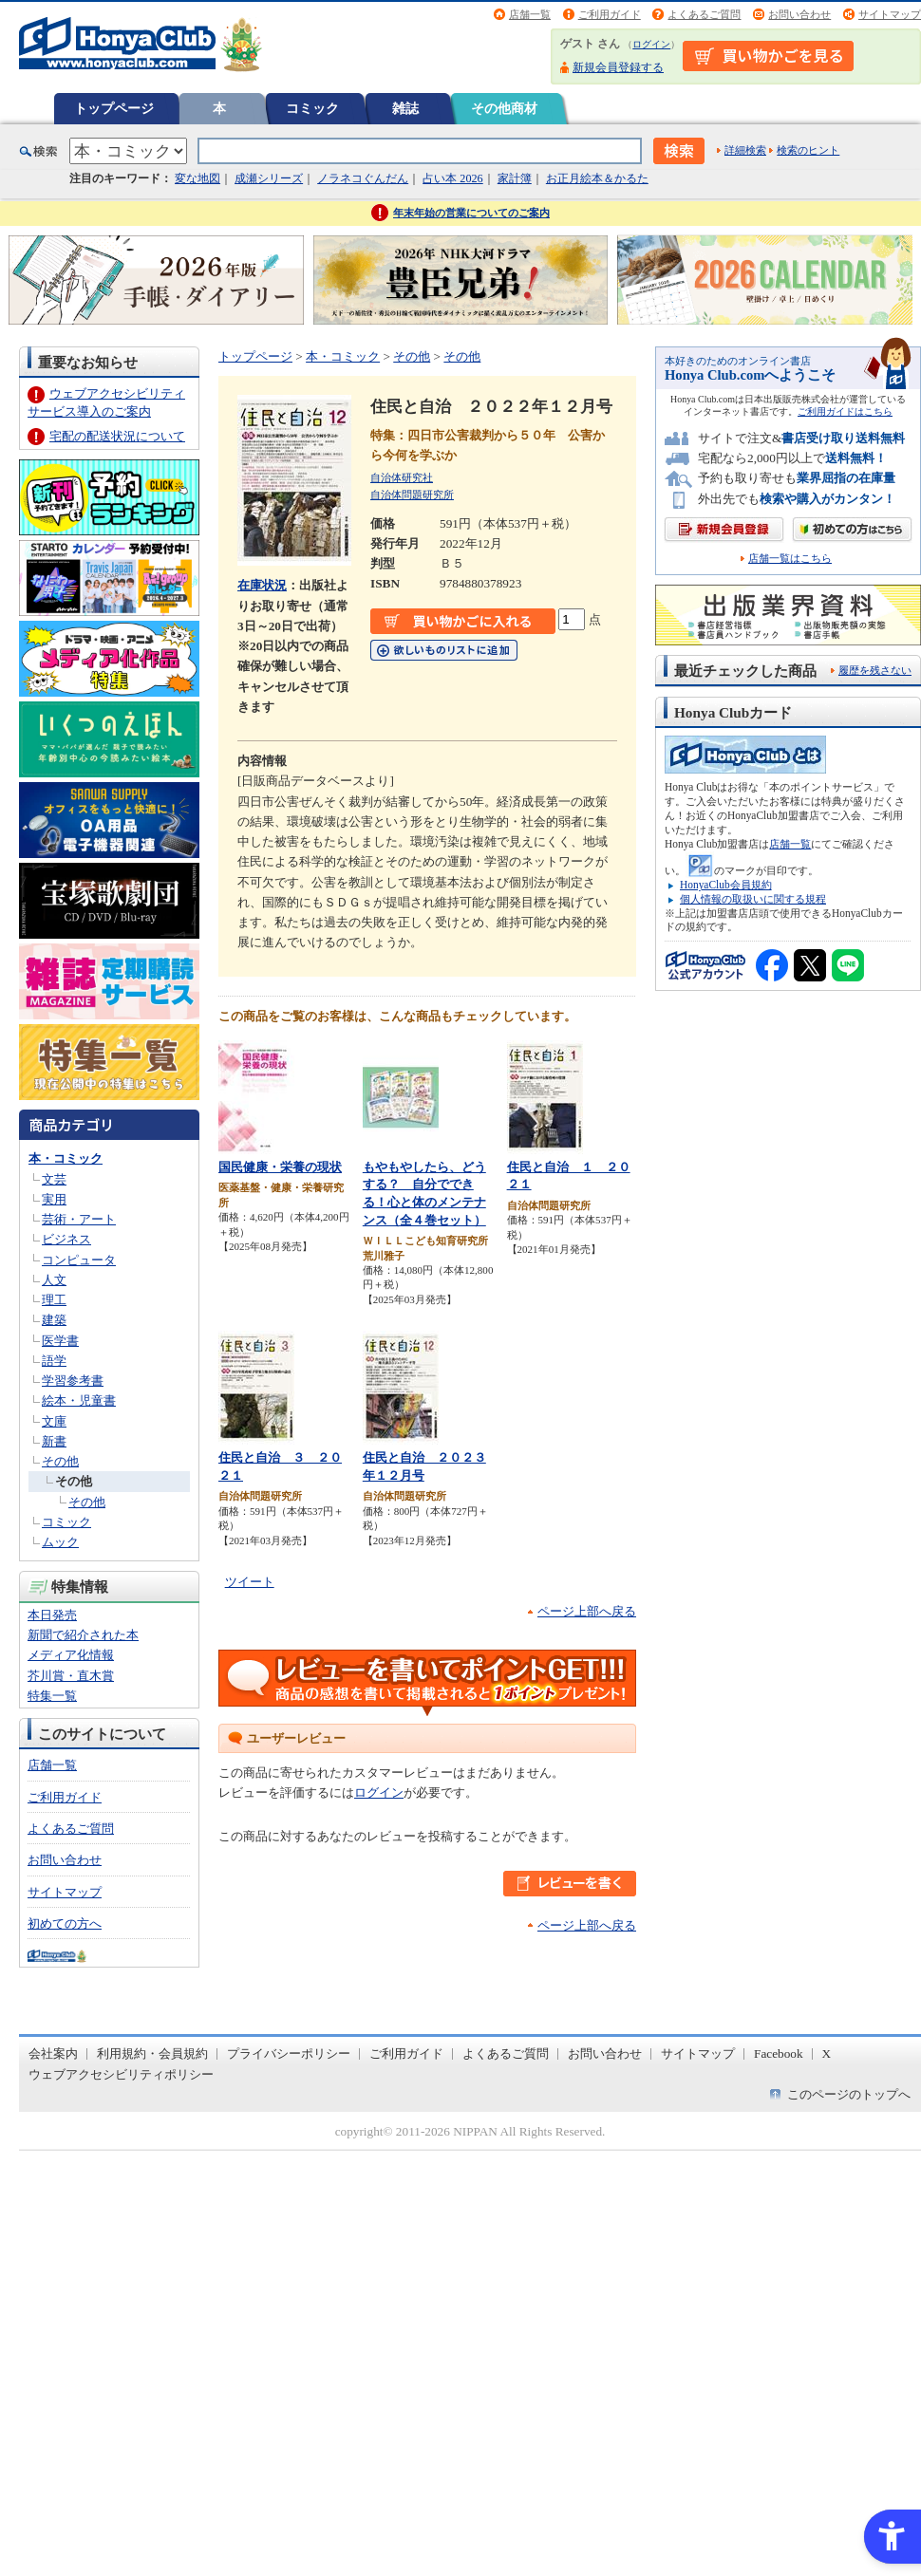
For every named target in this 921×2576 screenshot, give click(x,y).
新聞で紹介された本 (83, 1635)
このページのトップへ (849, 2094)
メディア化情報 (71, 1655)
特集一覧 (52, 1696)
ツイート (249, 1582)
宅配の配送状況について (117, 436)
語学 (54, 1360)
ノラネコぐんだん (362, 178)
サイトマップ (889, 14)
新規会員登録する (618, 67)
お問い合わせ (799, 14)
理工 (54, 1300)
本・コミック (65, 1158)
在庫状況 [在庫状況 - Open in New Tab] (262, 585)
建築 (54, 1320)
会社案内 (53, 2053)
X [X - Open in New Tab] (827, 2053)
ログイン (651, 44)
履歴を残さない (875, 670)
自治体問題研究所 (412, 494)
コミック (312, 108)
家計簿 (515, 178)
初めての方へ (65, 1923)
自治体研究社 (401, 477)
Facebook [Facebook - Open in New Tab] (778, 2053)
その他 (60, 1461)
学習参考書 (72, 1380)
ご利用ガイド (609, 14)
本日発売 (52, 1615)
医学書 (60, 1341)
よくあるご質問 (704, 14)
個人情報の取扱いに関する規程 (753, 899)
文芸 (54, 1179)
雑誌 (405, 108)
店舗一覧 (530, 14)
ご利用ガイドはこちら (845, 411)
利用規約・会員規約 (152, 2053)
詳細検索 (745, 150)
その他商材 (504, 108)
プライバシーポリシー (288, 2053)
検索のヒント (808, 150)
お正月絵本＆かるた (597, 178)
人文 (54, 1280)
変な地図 (197, 178)
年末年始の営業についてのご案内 (471, 212)
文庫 (54, 1421)
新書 (54, 1441)
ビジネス (66, 1239)
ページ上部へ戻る (586, 1611)
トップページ (114, 108)
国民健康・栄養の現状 (280, 1167)
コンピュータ (79, 1260)
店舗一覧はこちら (790, 558)
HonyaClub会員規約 (726, 884)
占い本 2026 (452, 178)
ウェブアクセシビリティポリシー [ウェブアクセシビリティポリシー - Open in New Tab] (121, 2074)
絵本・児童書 (79, 1400)
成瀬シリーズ (269, 178)
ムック (60, 1542)
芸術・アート (79, 1219)
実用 (54, 1199)
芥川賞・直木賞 (71, 1676)
